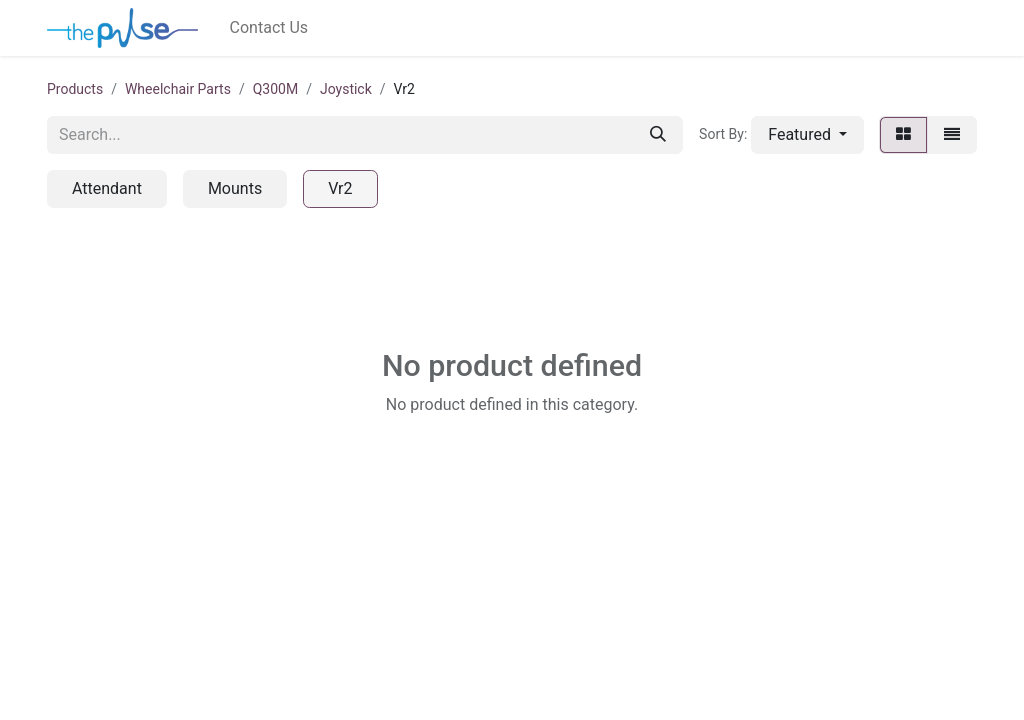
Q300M (275, 89)
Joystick (346, 89)
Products (75, 89)
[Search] (658, 135)
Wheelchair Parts (178, 89)
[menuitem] (269, 28)
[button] (807, 135)
